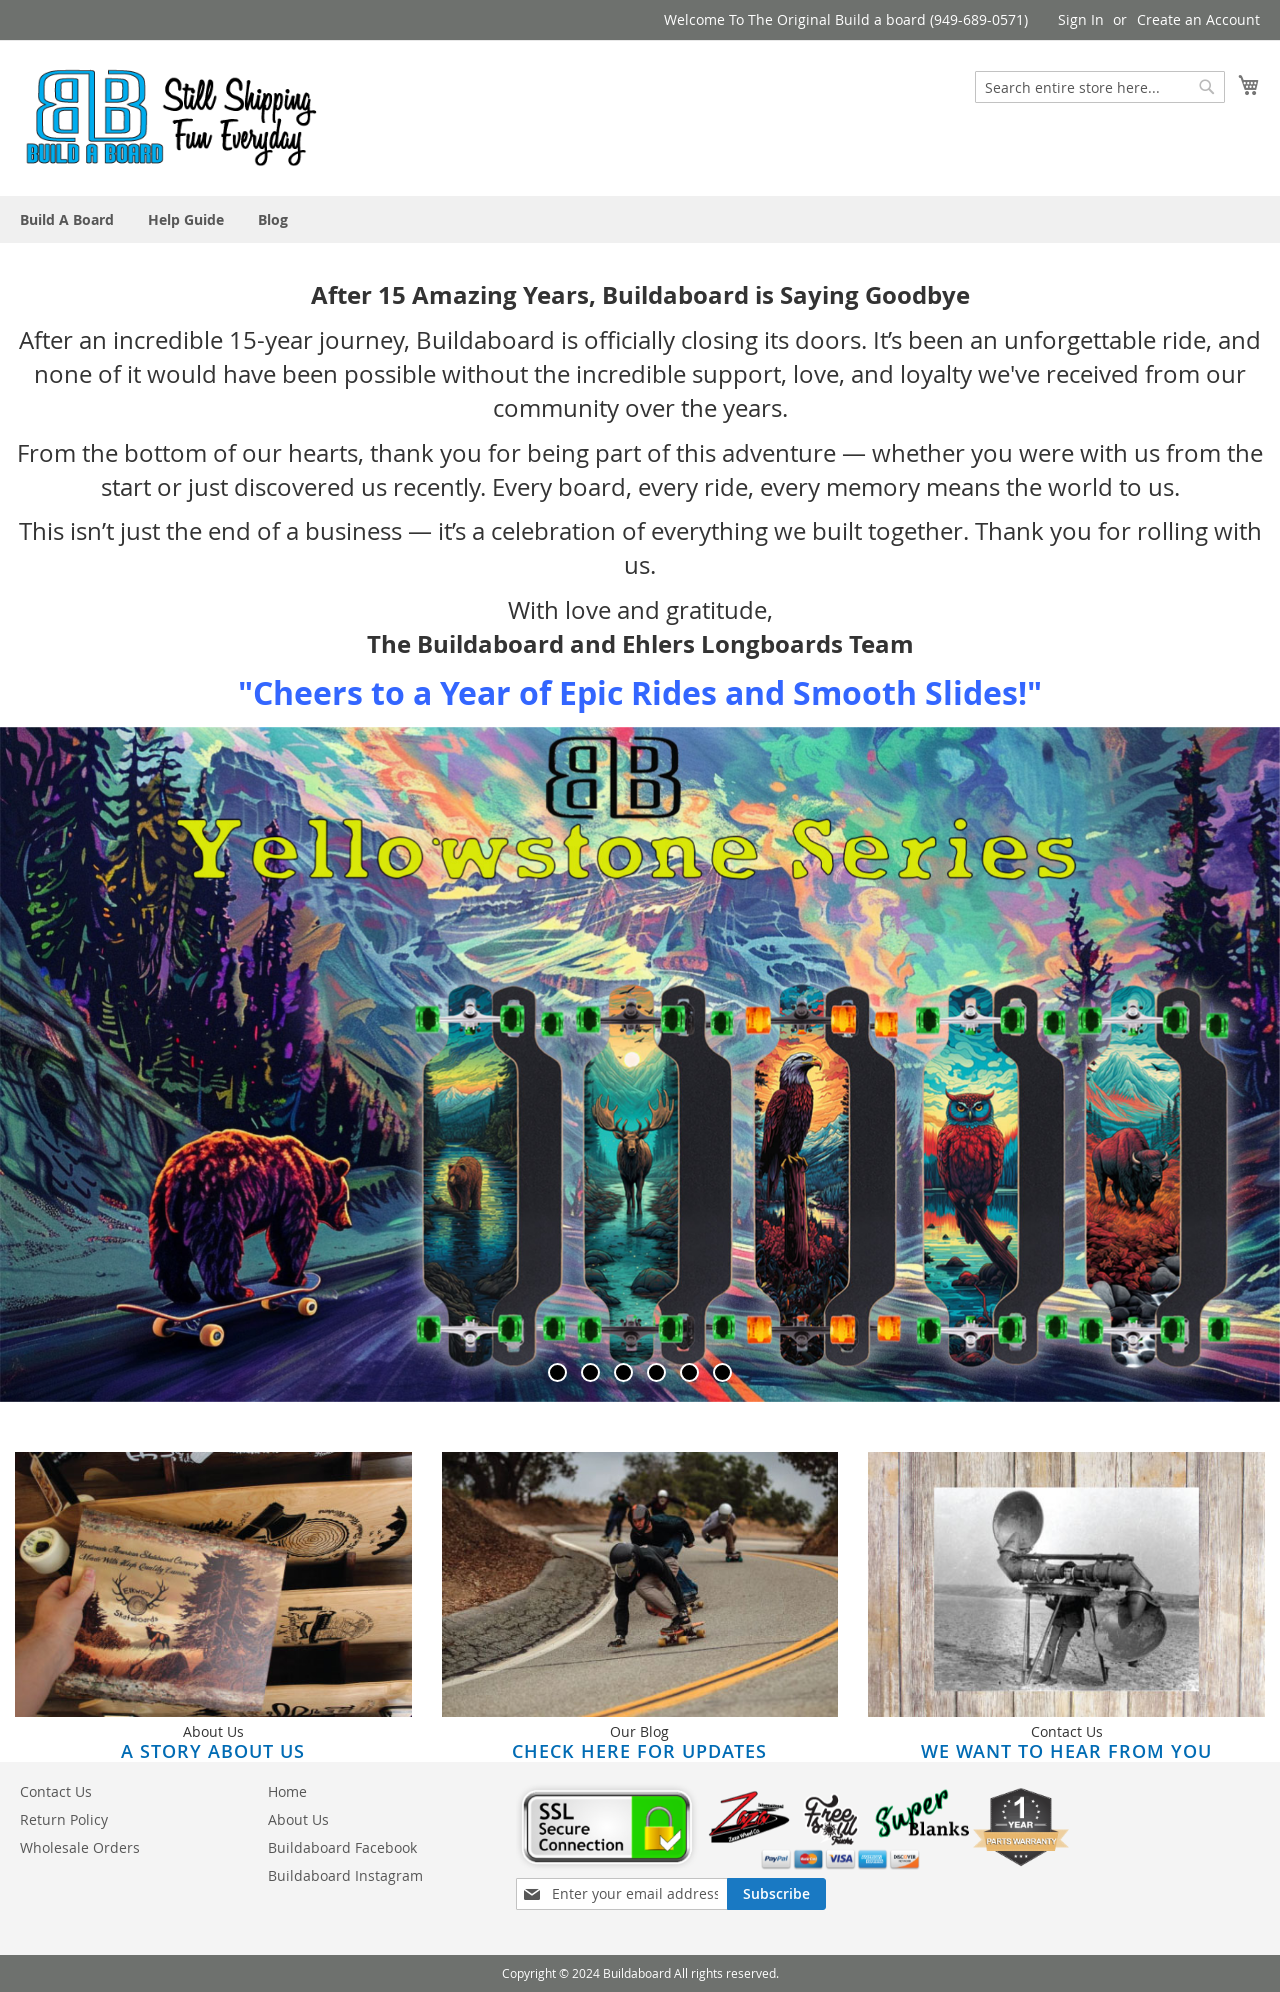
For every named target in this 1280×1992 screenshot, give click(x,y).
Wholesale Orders (80, 1847)
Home (287, 1791)
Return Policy (64, 1819)
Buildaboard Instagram (345, 1875)
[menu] (640, 219)
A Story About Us (213, 1751)
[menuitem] (67, 219)
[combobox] (1100, 87)
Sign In (1081, 19)
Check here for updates (639, 1751)
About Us (298, 1819)
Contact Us (56, 1791)
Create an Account (1198, 19)
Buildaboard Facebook (342, 1847)
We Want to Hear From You (1066, 1751)
